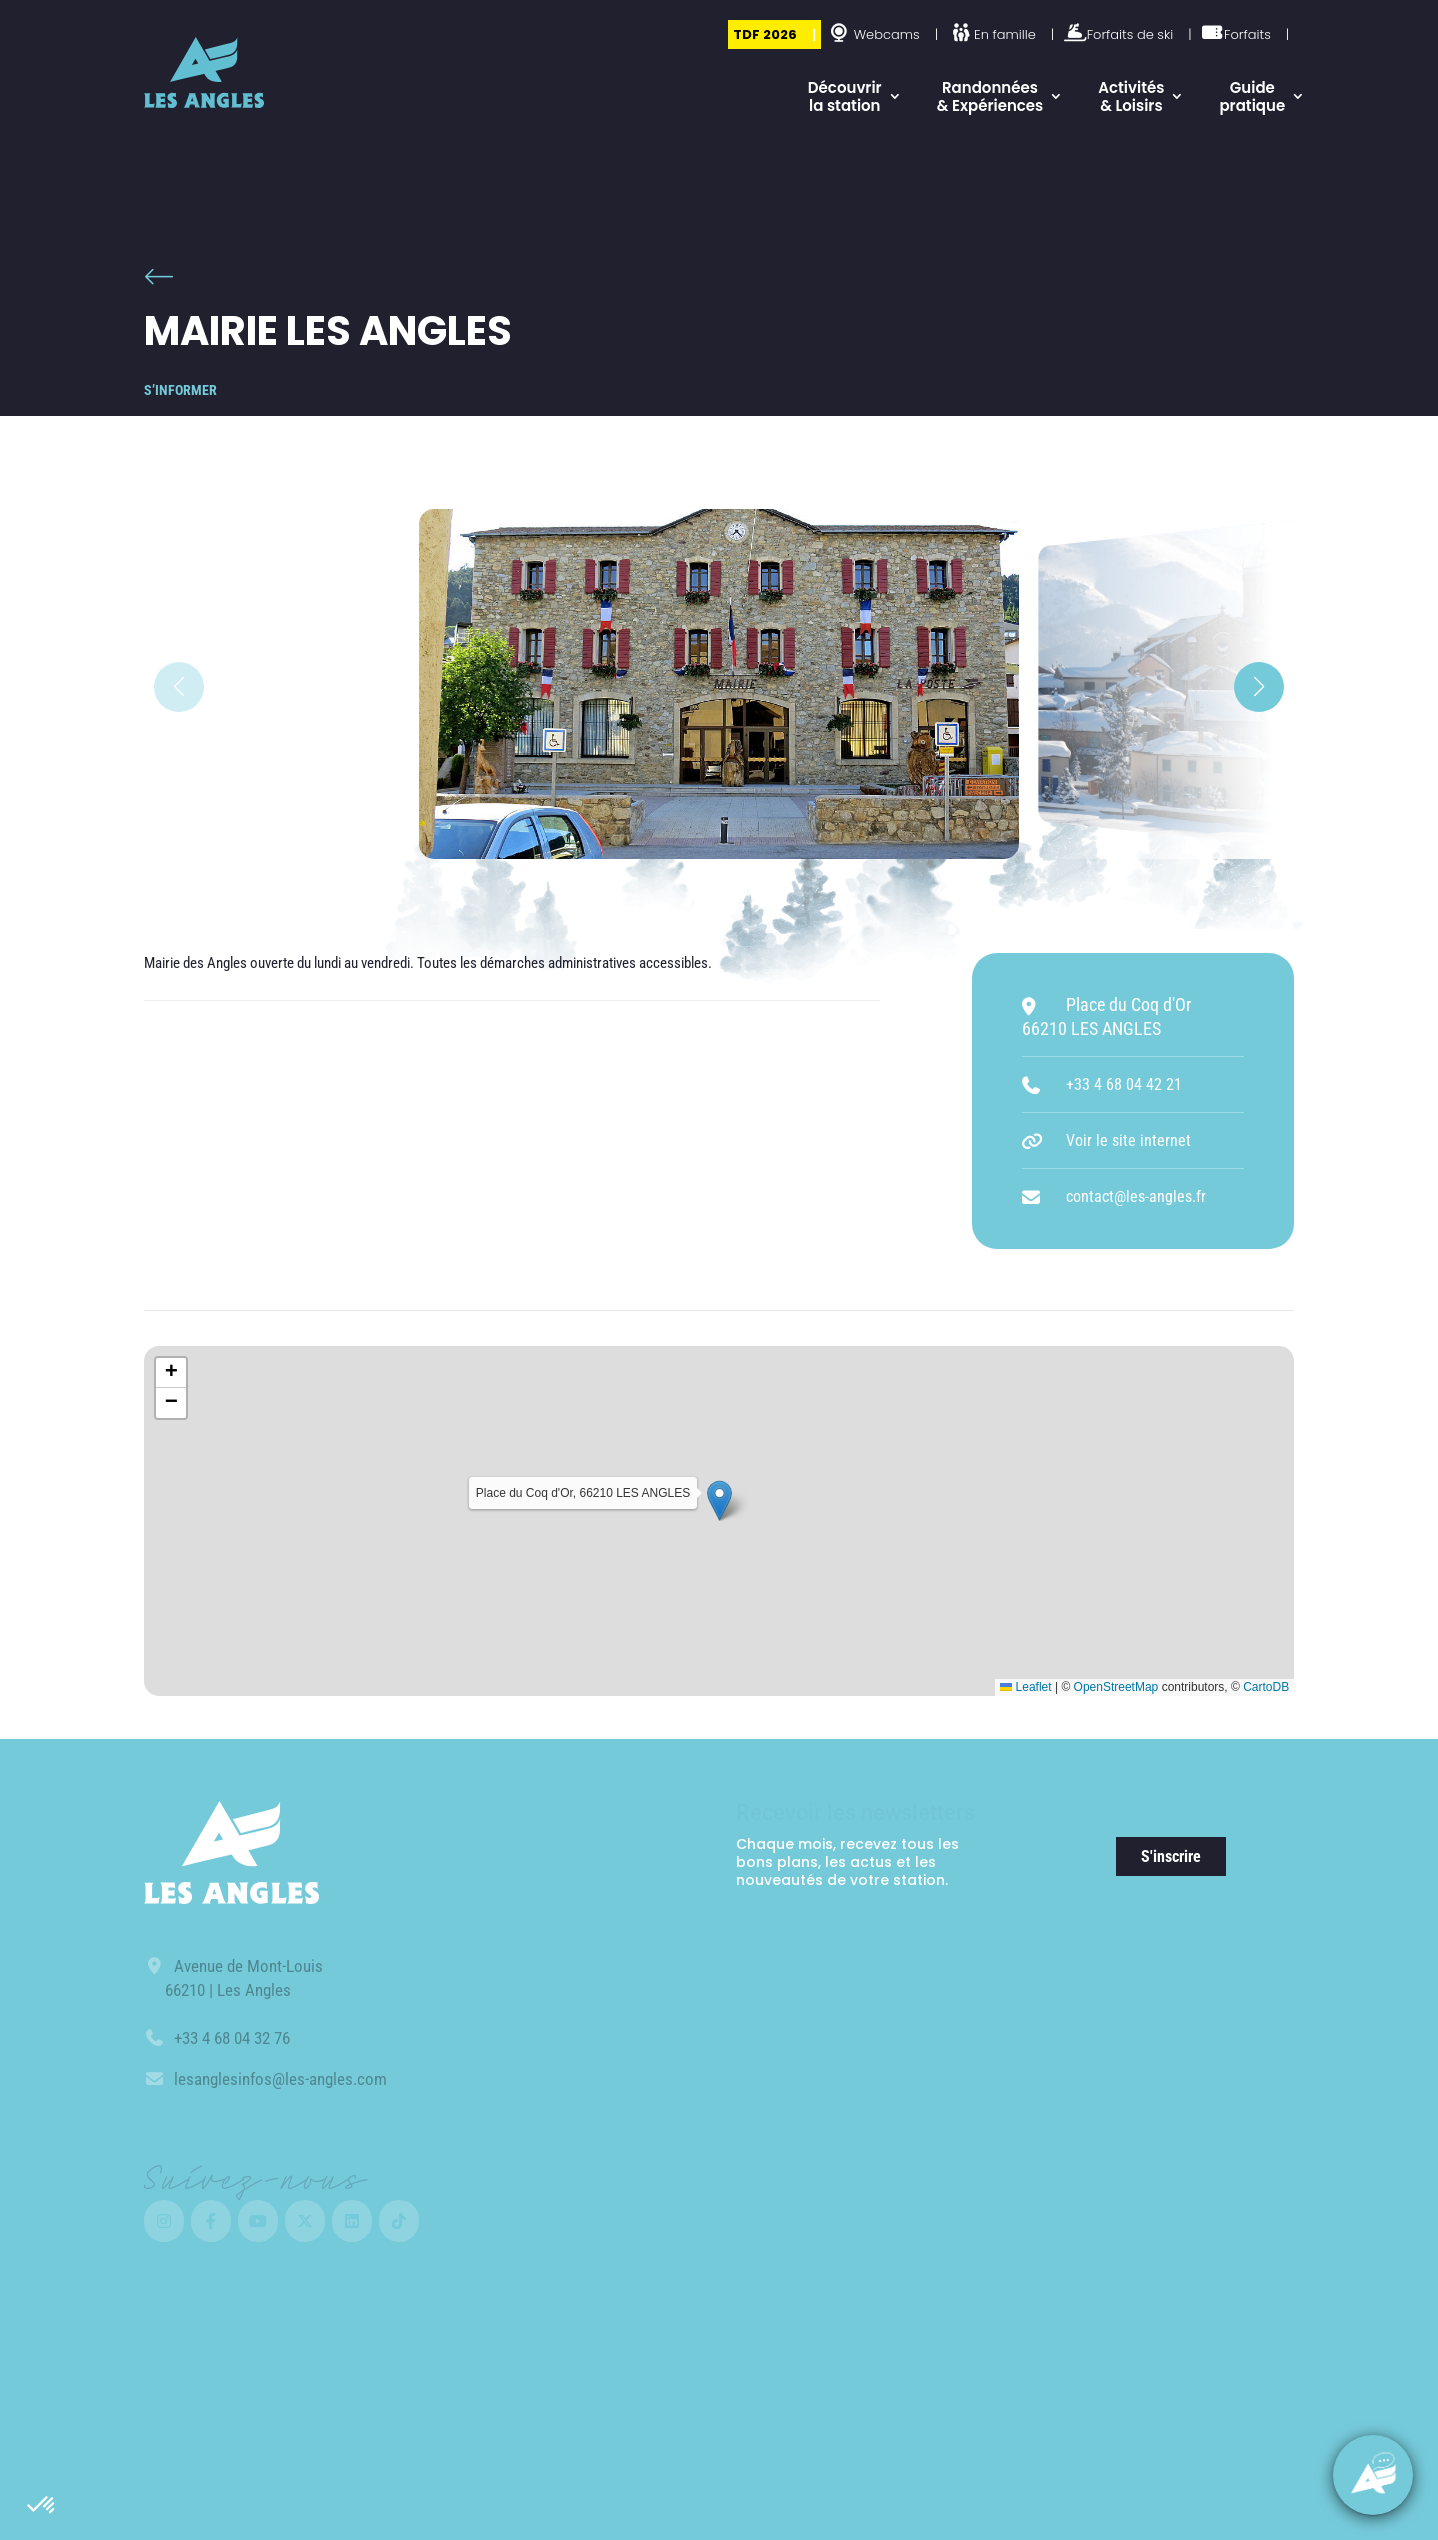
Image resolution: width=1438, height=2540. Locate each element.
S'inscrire (1171, 1856)
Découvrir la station (845, 96)
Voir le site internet (1128, 1140)
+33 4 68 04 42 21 (1124, 1084)
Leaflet (1025, 1687)
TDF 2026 (765, 34)
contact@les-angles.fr (1136, 1196)
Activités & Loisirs (1131, 96)
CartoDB (1266, 1687)
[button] (42, 2506)
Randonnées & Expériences (990, 96)
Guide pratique (1252, 96)
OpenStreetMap (1116, 1687)
